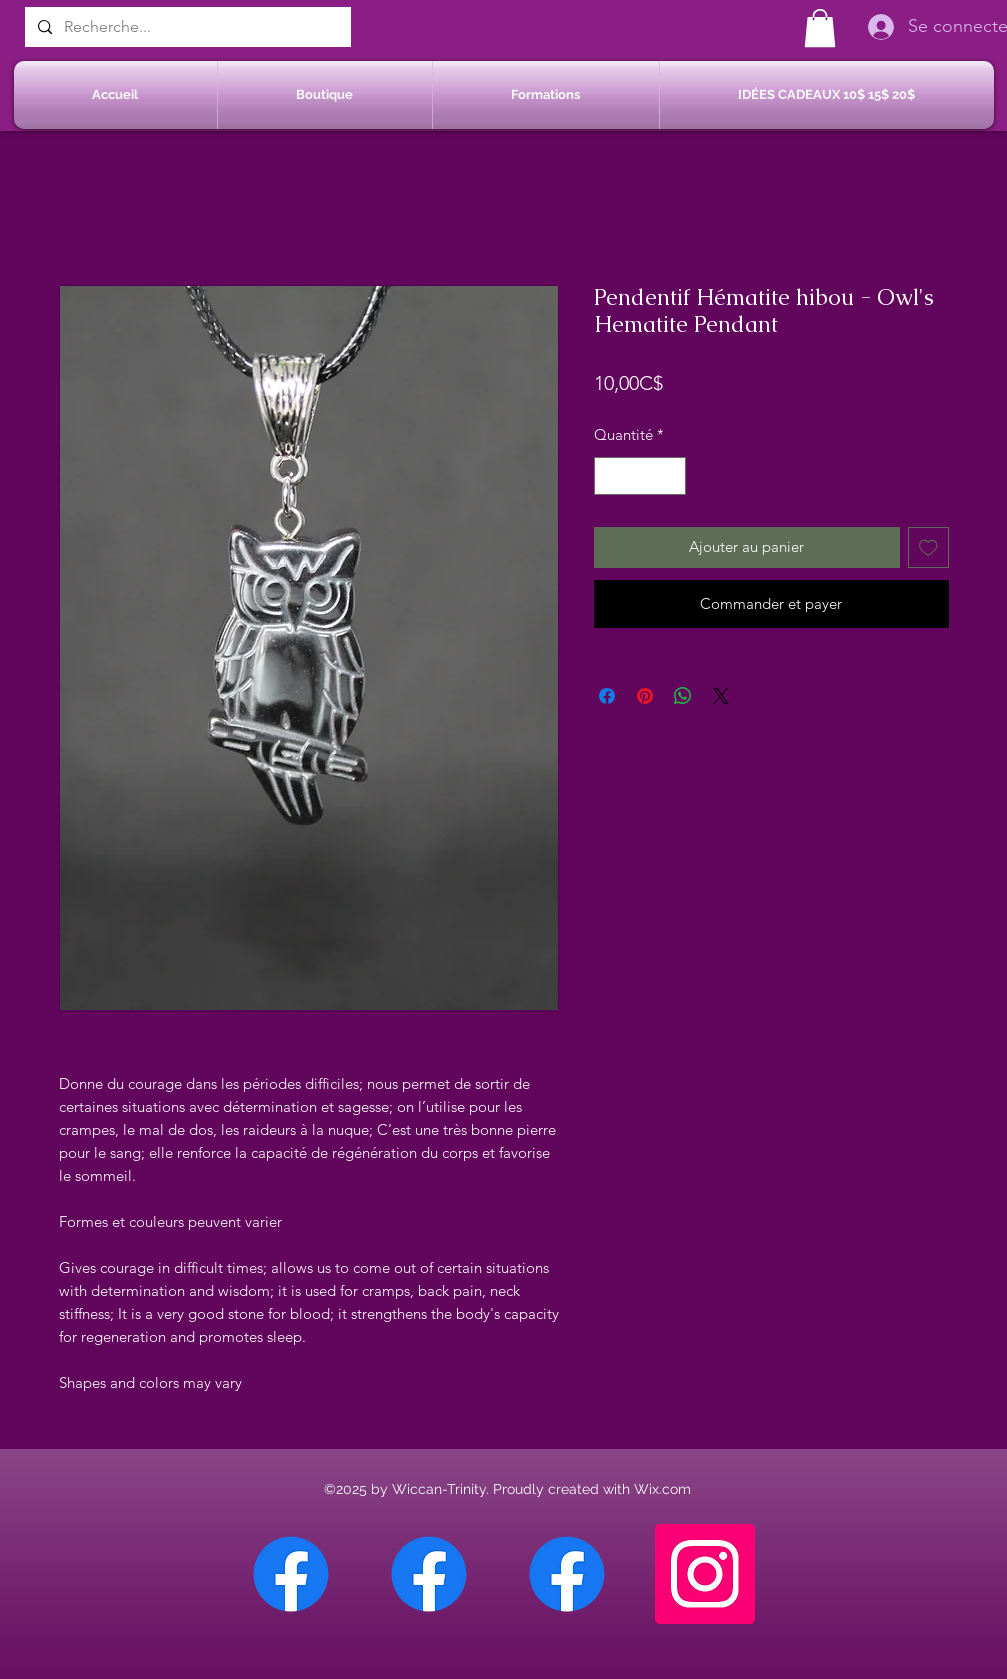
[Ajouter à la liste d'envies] (928, 547)
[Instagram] (705, 1574)
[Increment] (669, 476)
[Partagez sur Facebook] (607, 696)
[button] (820, 28)
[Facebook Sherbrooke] (429, 1574)
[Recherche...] (186, 27)
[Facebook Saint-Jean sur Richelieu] (567, 1574)
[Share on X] (721, 696)
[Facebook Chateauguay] (291, 1574)
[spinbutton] (639, 476)
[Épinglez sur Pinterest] (645, 696)
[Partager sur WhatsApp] (683, 696)
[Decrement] (610, 476)
